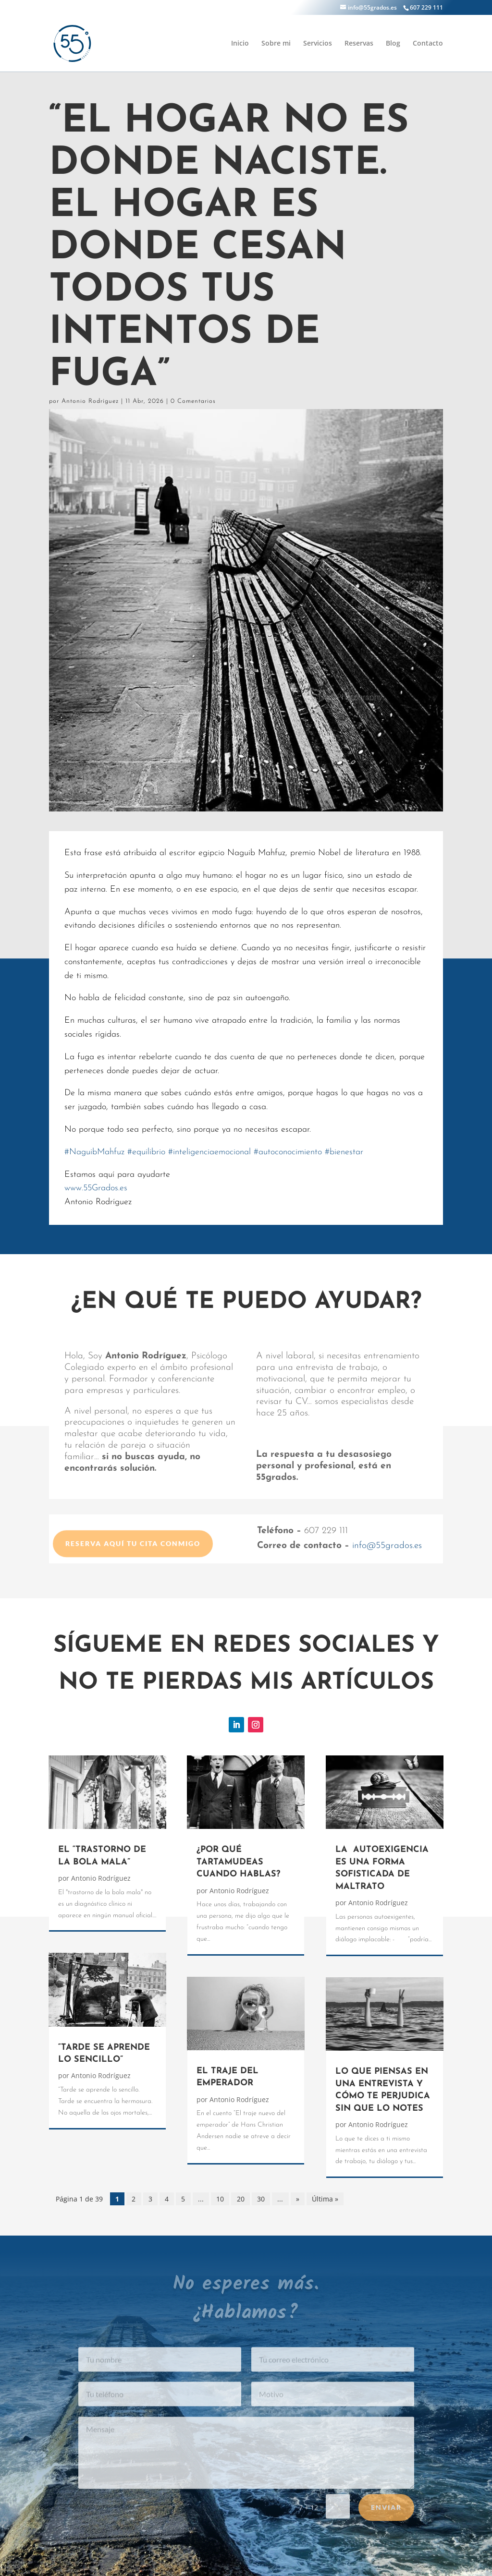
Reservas (358, 44)
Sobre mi (276, 44)
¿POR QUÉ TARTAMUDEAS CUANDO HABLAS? (238, 1862)
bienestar (344, 1152)
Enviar (386, 2520)
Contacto (428, 44)
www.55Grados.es (95, 1188)
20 (241, 2198)
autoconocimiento (288, 1152)
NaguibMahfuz (94, 1152)
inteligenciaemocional (209, 1152)
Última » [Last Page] (325, 2198)
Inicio (240, 44)
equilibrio (146, 1152)
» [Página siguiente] (297, 2198)
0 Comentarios (193, 401)
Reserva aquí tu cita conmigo (132, 1563)
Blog (393, 44)
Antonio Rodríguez (90, 401)
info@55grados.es (387, 1545)
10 (220, 2198)
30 (261, 2198)
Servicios (317, 44)
